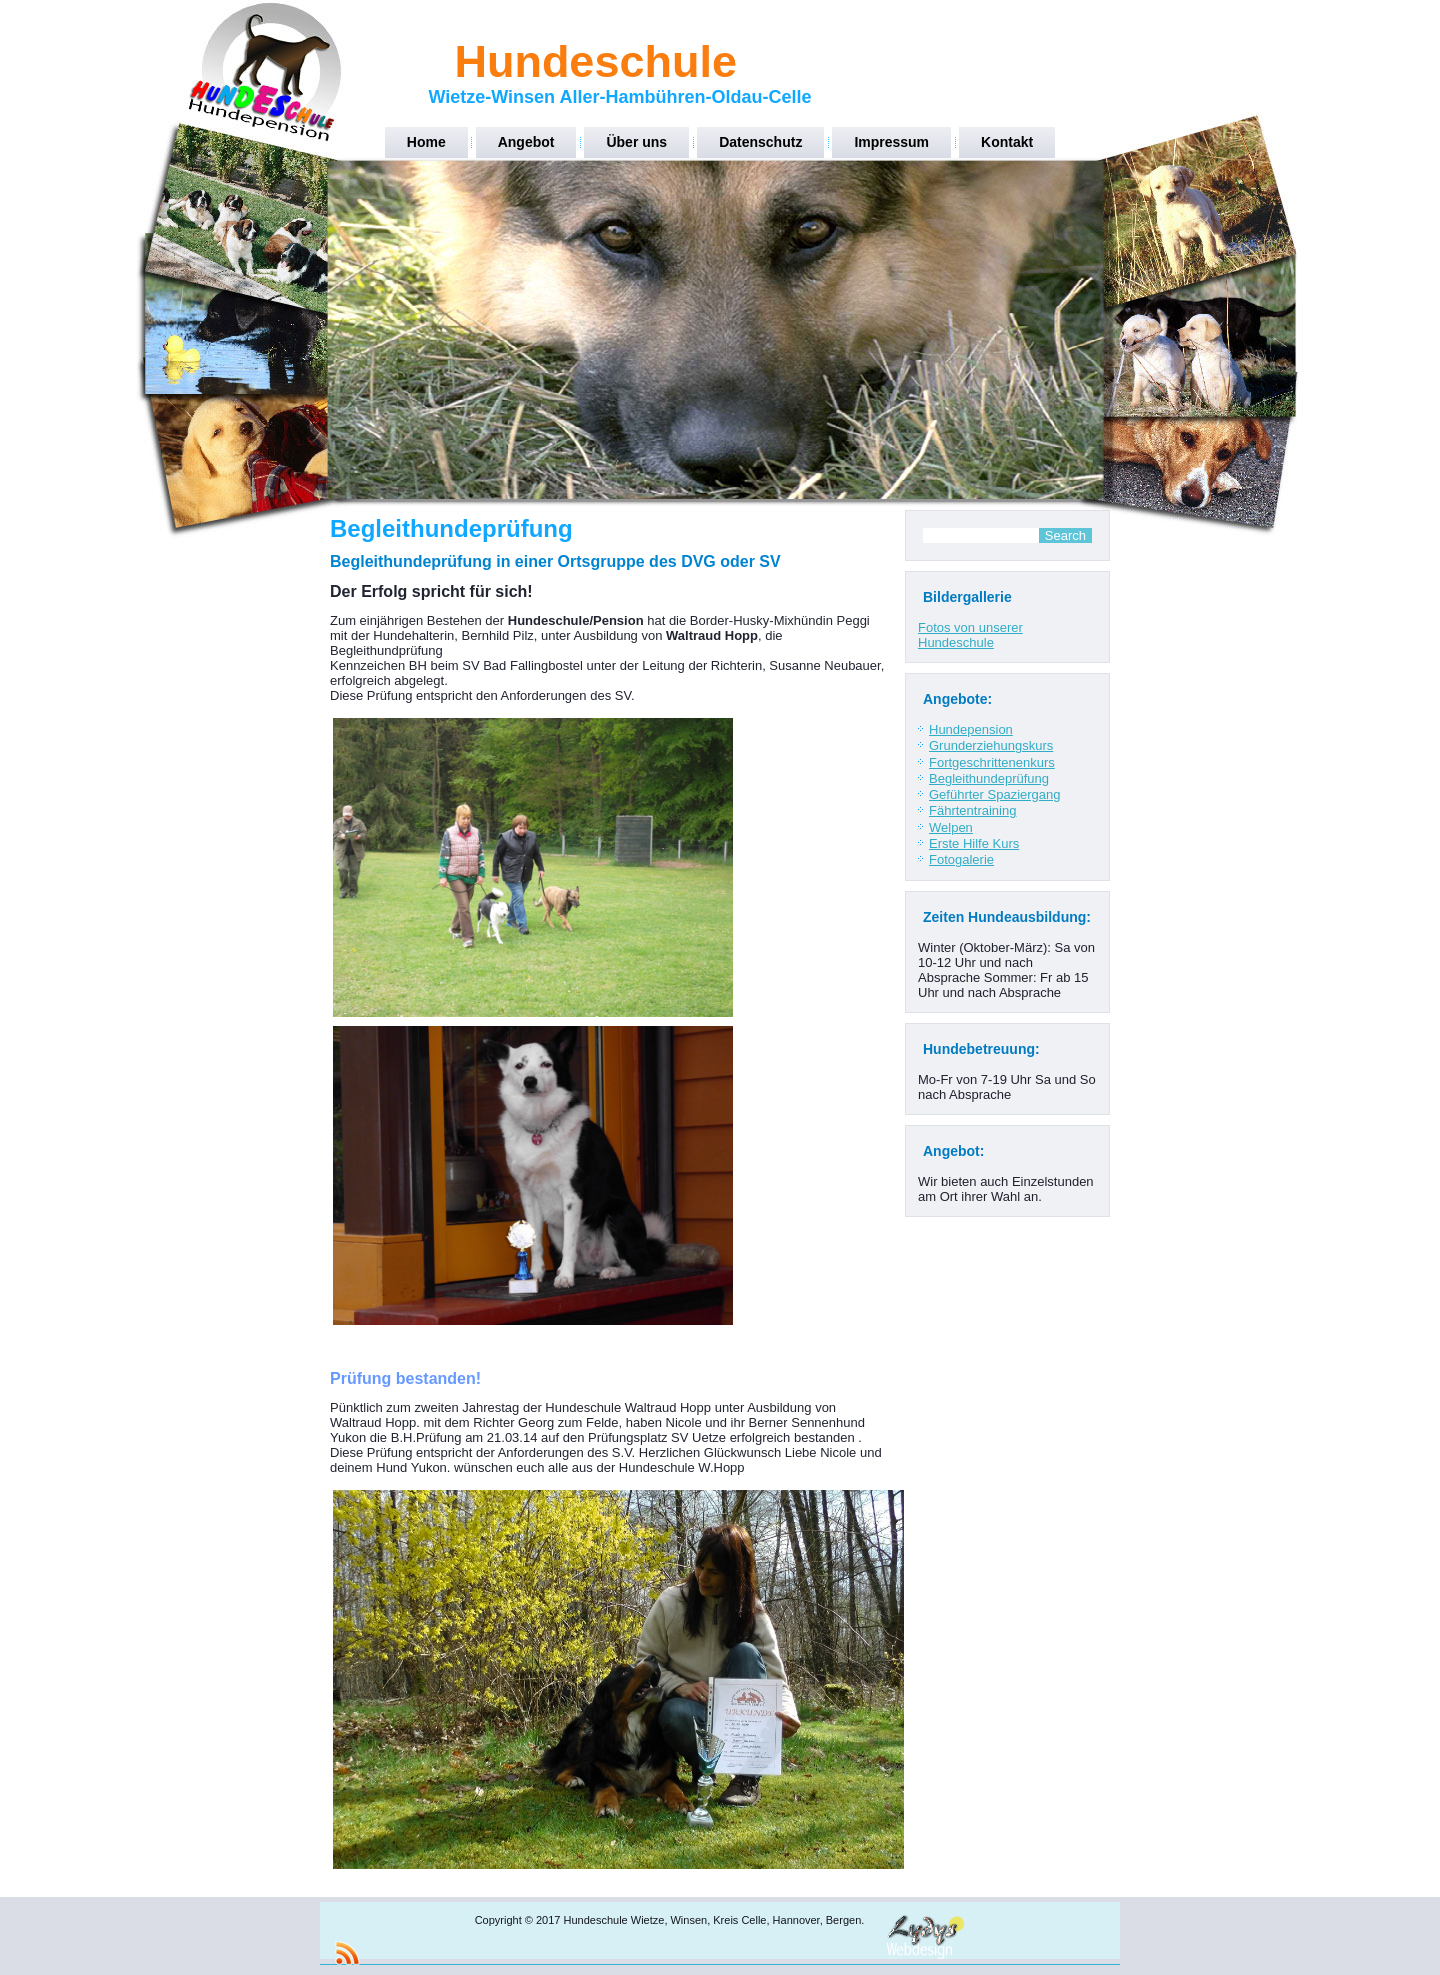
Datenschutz (760, 142)
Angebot (526, 142)
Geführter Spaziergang (995, 794)
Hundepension (971, 729)
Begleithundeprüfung (989, 778)
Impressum (891, 142)
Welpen (951, 827)
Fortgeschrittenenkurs (992, 762)
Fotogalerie (961, 859)
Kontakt (1007, 142)
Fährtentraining (972, 810)
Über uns (636, 142)
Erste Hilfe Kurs (974, 843)
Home (426, 142)
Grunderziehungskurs (991, 745)
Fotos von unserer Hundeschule (970, 635)
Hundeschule (595, 61)
